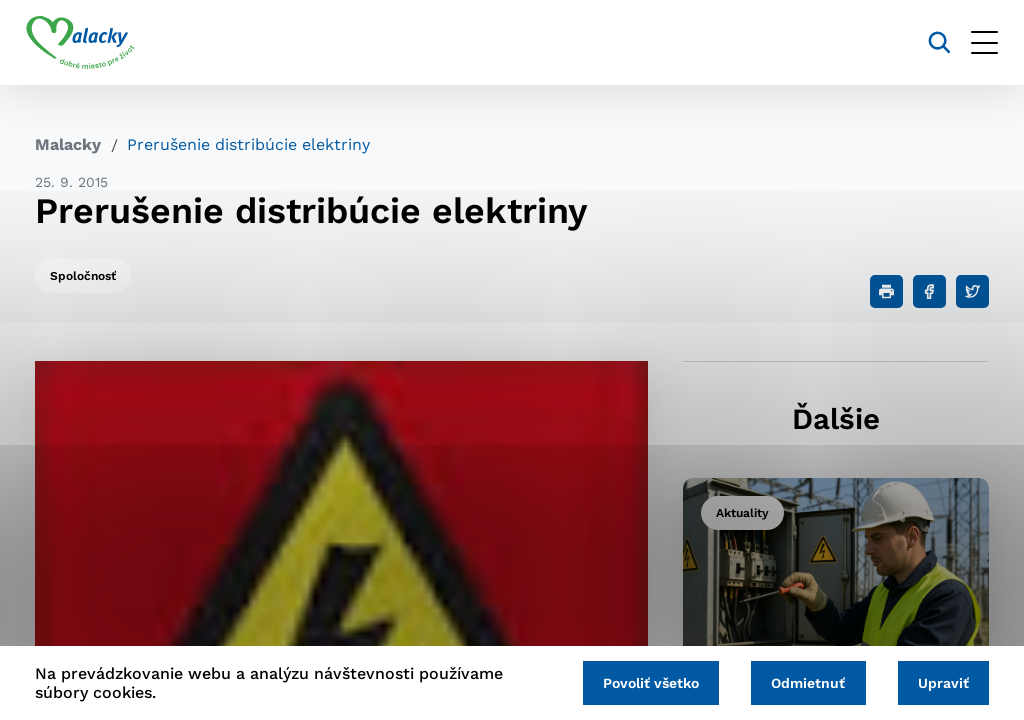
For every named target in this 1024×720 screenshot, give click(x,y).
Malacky (68, 144)
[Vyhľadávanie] (930, 42)
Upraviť (941, 682)
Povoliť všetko (642, 682)
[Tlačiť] (886, 291)
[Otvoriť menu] (975, 42)
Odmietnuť (803, 682)
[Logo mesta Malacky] (89, 43)
